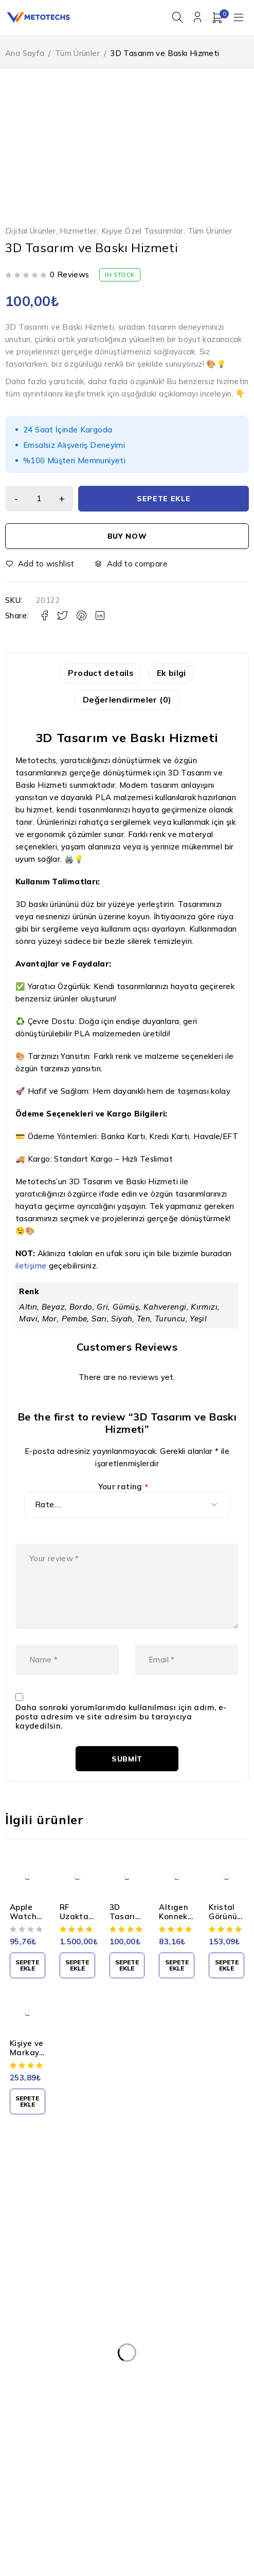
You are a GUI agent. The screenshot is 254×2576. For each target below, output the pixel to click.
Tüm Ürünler (77, 54)
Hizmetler (78, 232)
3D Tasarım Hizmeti (126, 1939)
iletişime (30, 1268)
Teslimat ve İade (50, 2387)
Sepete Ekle (166, 499)
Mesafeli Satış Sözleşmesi (66, 2408)
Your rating (123, 1489)
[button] (27, 1988)
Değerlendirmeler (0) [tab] (127, 701)
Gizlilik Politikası (48, 2367)
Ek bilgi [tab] (173, 674)
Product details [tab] (99, 674)
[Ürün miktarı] (41, 500)
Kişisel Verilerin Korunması (67, 2326)
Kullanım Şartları (49, 2346)
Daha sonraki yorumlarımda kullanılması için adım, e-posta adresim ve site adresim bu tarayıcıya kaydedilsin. (121, 1739)
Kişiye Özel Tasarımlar (142, 232)
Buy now (127, 537)
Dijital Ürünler (30, 232)
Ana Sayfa (24, 54)
